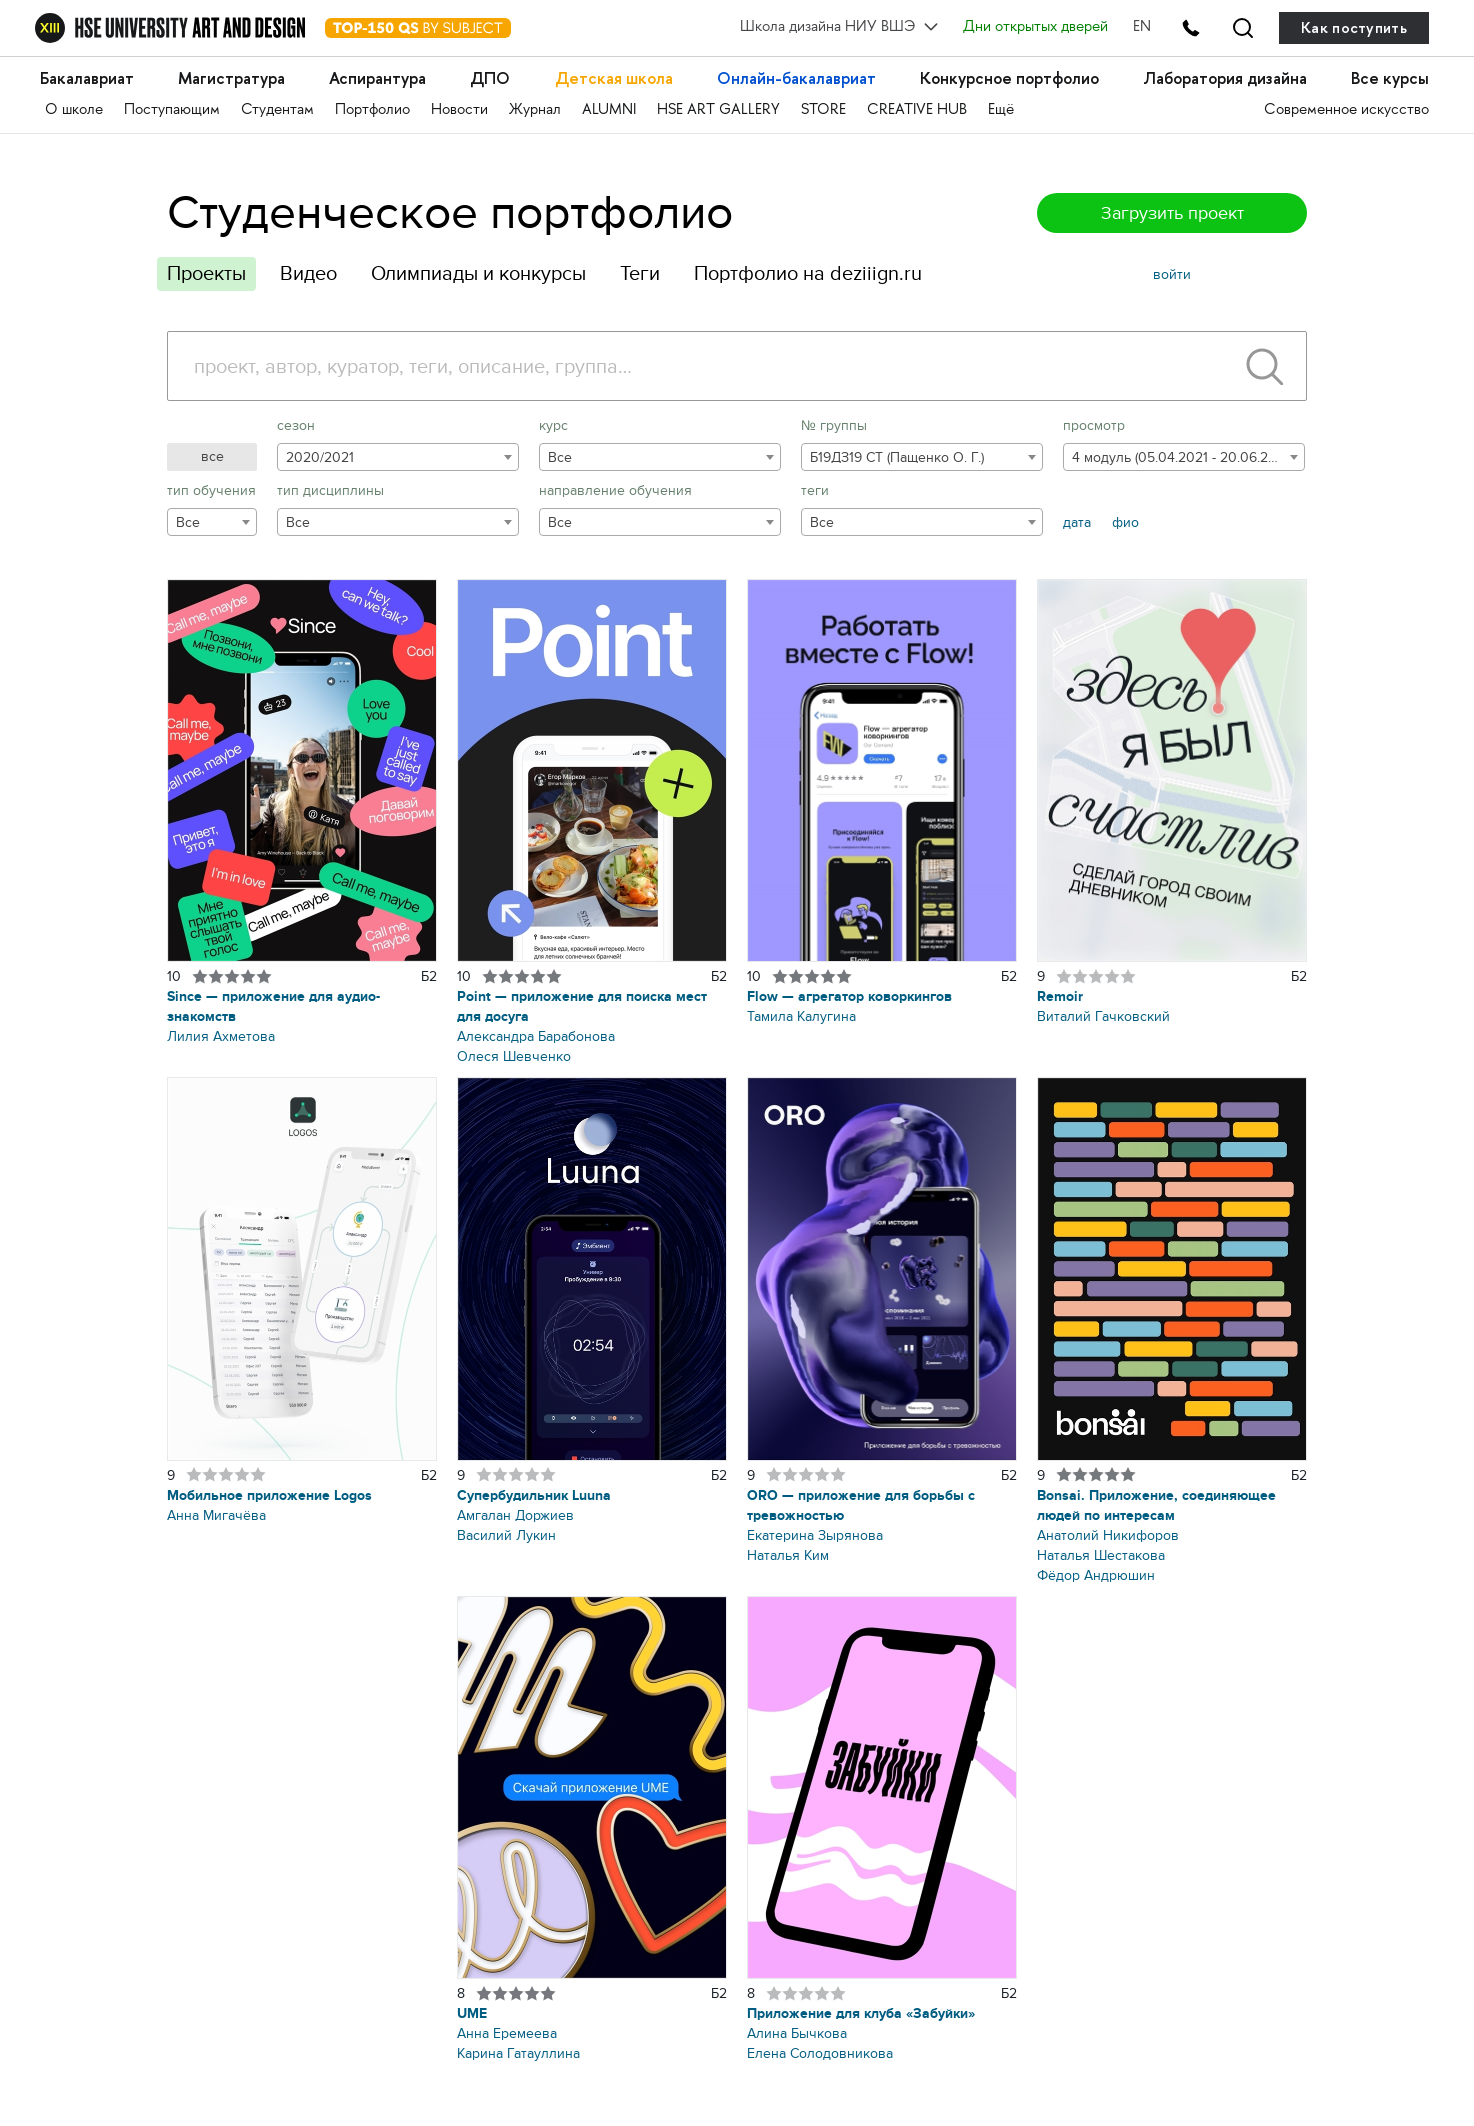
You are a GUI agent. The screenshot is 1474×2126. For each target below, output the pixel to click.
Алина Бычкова (797, 2033)
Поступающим (172, 111)
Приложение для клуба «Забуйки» (861, 2013)
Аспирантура (380, 79)
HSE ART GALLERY (718, 111)
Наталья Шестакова (1101, 1555)
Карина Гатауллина (518, 2053)
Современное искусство (1346, 111)
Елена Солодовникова (820, 2053)
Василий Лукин (506, 1535)
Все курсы (1390, 79)
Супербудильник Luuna (534, 1495)
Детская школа (614, 79)
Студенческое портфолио (450, 212)
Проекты (206, 273)
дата (1077, 522)
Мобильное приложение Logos (269, 1495)
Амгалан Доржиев (515, 1515)
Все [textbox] (560, 457)
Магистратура (235, 79)
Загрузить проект (1172, 213)
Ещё (1001, 111)
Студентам (277, 111)
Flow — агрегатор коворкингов (849, 996)
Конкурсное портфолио (1010, 79)
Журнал (535, 111)
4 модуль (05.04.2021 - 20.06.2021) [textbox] (1182, 457)
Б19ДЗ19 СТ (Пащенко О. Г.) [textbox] (897, 457)
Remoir (1060, 996)
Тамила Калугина (801, 1016)
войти (1172, 274)
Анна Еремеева (507, 2033)
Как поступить (1354, 28)
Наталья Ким (788, 1555)
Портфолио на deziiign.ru (808, 273)
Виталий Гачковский (1103, 1016)
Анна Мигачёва (216, 1515)
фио (1125, 522)
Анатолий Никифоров (1108, 1535)
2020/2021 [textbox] (320, 457)
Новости (459, 111)
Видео (308, 273)
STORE (823, 111)
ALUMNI (609, 111)
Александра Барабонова (536, 1036)
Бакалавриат (89, 79)
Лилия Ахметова (221, 1036)
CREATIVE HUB (917, 111)
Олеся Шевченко (514, 1056)
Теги (640, 273)
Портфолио (372, 111)
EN (1141, 28)
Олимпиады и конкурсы (478, 273)
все (212, 456)
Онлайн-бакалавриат (797, 79)
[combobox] (398, 457)
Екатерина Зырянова (815, 1535)
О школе (74, 111)
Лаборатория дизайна (1225, 79)
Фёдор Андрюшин (1096, 1575)
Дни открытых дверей (1034, 28)
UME (472, 2013)
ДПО (492, 79)
